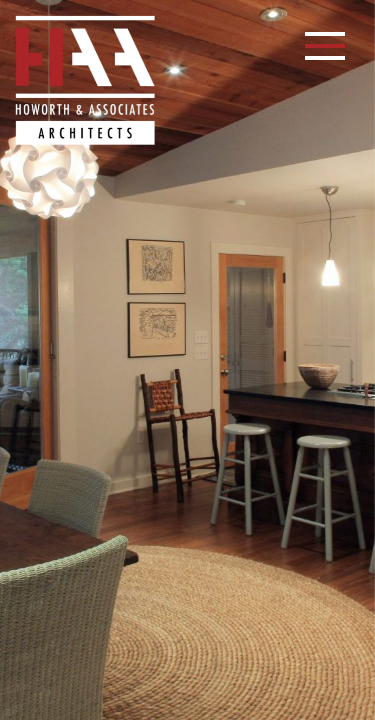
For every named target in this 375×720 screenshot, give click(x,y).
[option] (187, 360)
